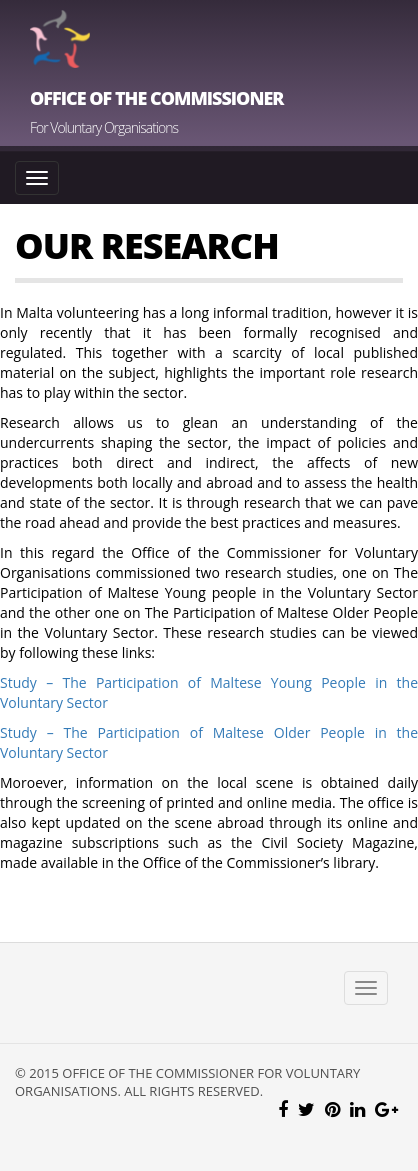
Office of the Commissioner (157, 98)
